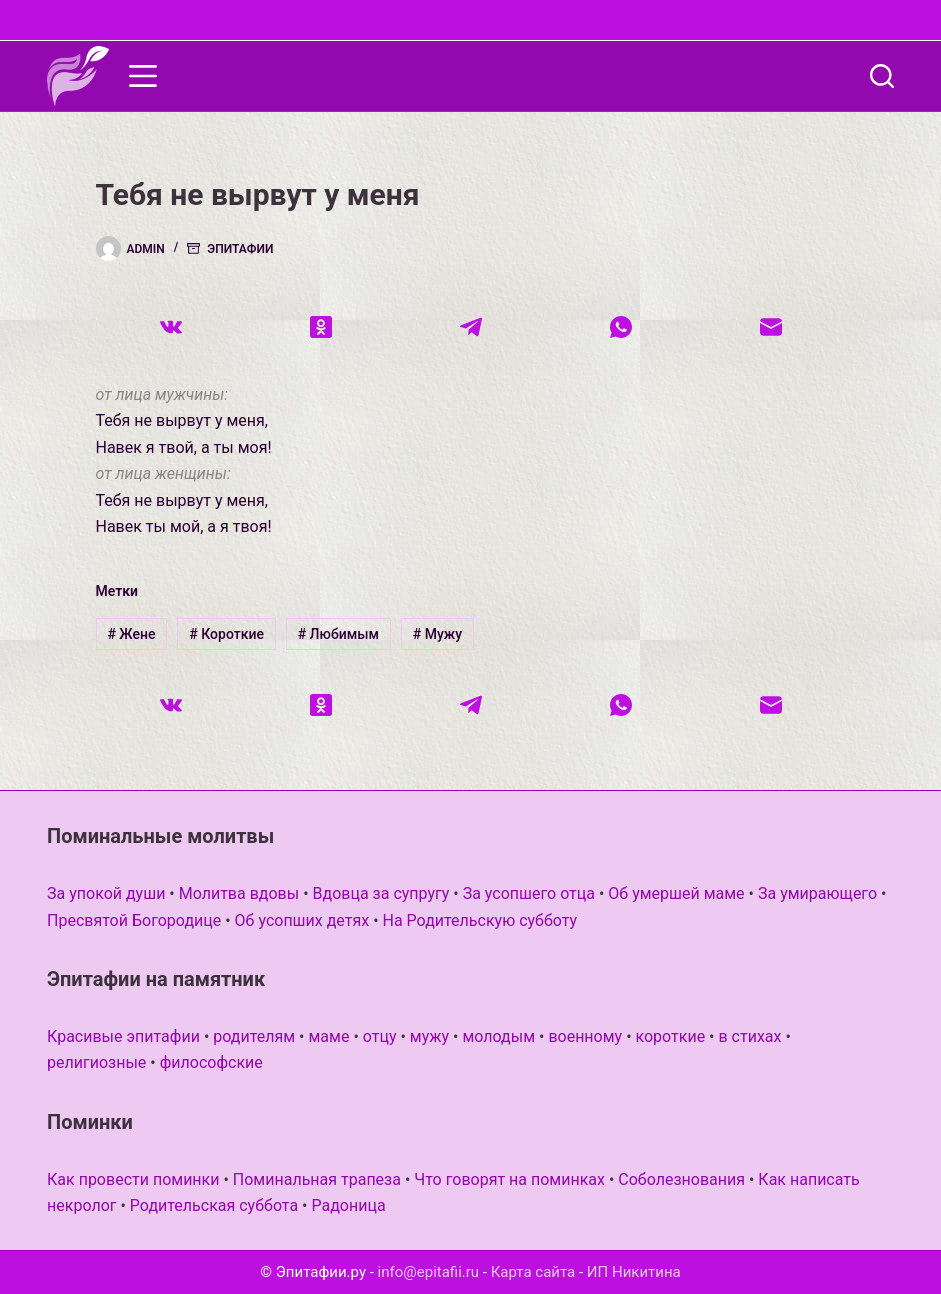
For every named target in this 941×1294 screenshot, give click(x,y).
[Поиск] (882, 76)
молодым (498, 1036)
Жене (131, 634)
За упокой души (106, 893)
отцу (380, 1036)
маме (328, 1036)
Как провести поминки (133, 1179)
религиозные (96, 1062)
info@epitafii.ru (429, 1272)
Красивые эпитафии (123, 1036)
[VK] (171, 327)
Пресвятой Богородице (134, 920)
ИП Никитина (634, 1272)
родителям (254, 1036)
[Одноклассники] (321, 327)
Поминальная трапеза (317, 1179)
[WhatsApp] (621, 327)
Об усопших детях (302, 920)
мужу (429, 1036)
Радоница (348, 1205)
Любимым (338, 634)
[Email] (771, 327)
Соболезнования (681, 1179)
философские (211, 1062)
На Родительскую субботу (480, 920)
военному (585, 1036)
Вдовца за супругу (381, 893)
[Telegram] (471, 327)
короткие (671, 1036)
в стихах (749, 1036)
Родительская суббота (214, 1205)
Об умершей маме (676, 893)
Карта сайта (533, 1272)
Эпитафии (240, 249)
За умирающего (817, 893)
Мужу (437, 634)
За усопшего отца (529, 893)
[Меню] (143, 76)
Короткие (226, 634)
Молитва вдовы (239, 893)
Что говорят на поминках (509, 1179)
